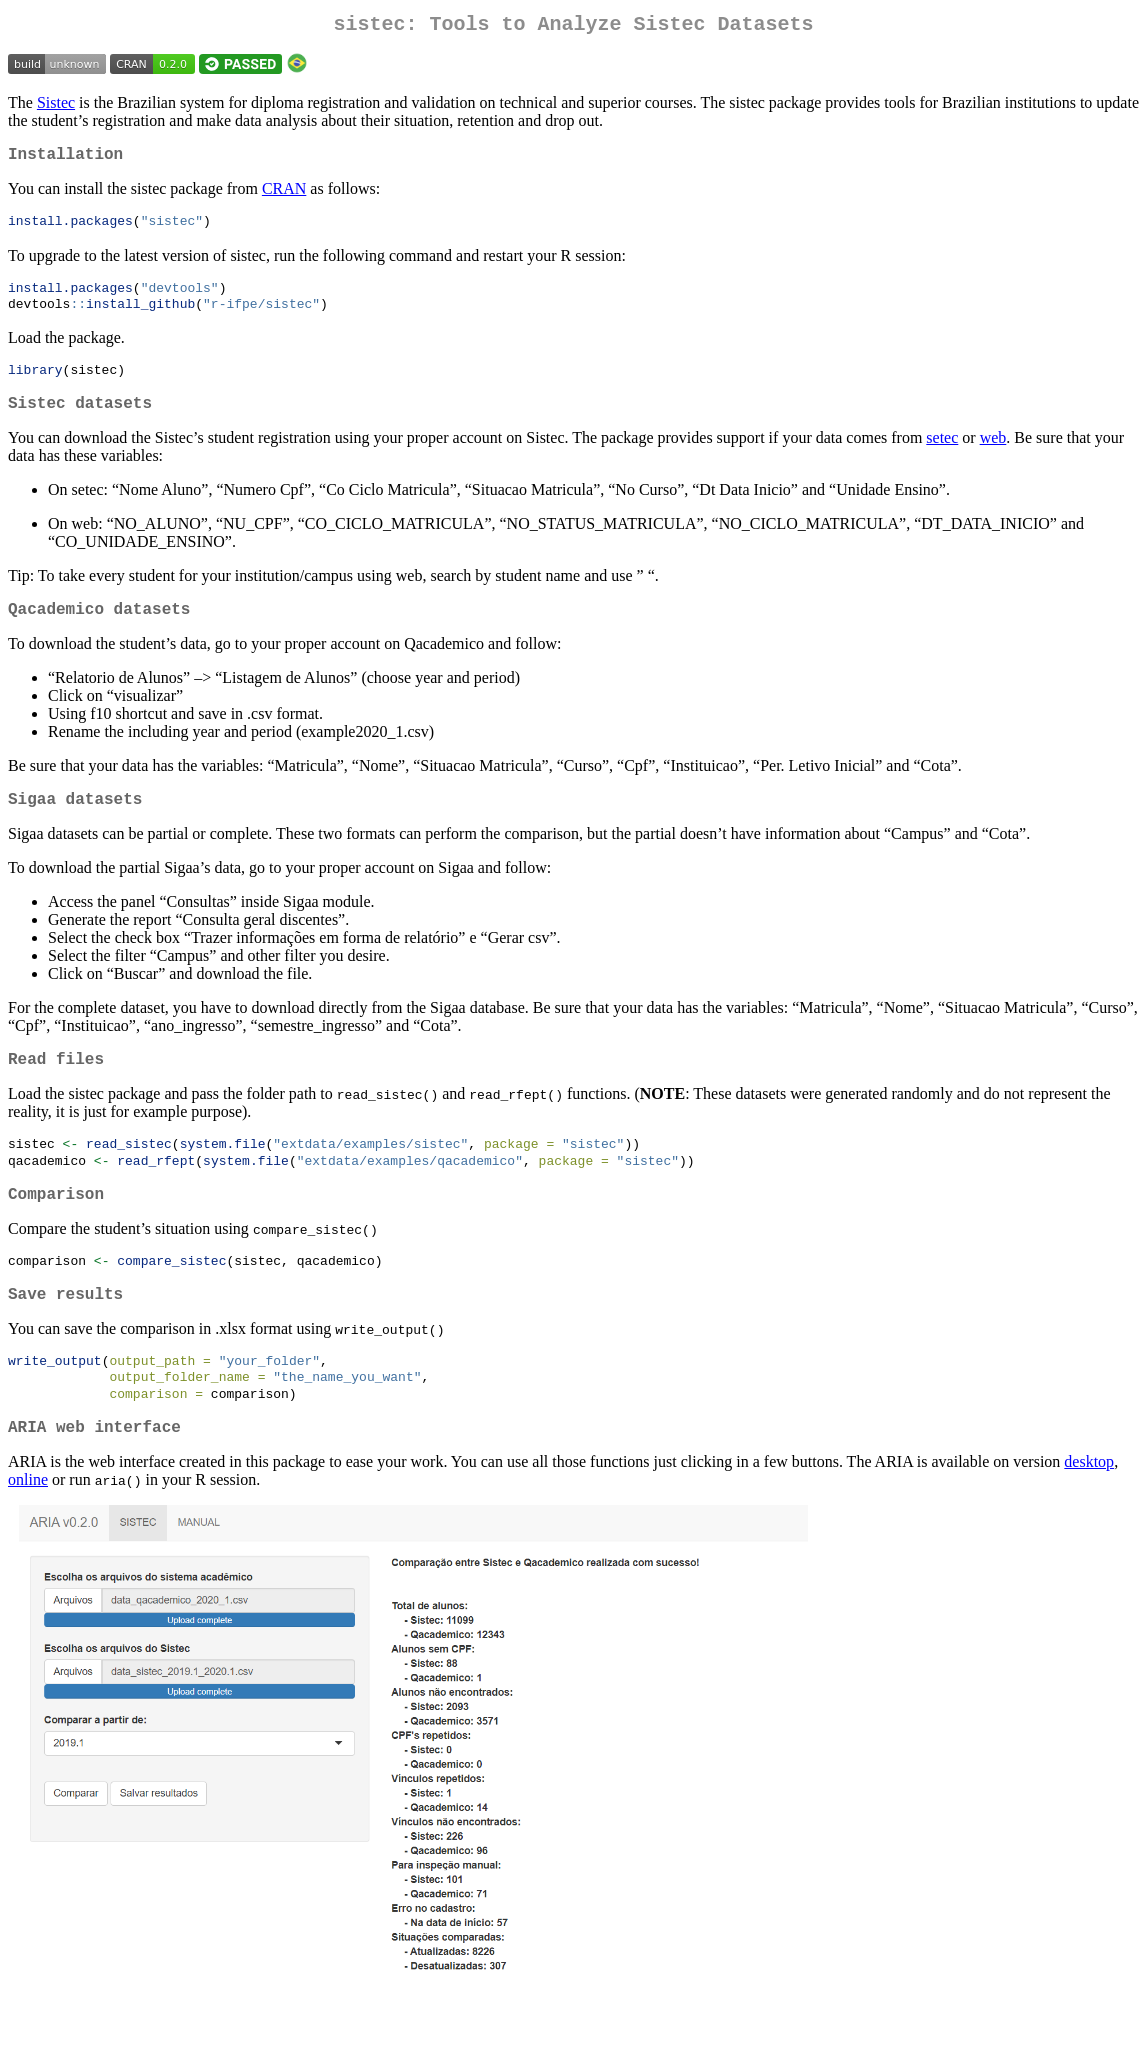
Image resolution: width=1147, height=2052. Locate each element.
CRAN (284, 196)
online (28, 1532)
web (993, 456)
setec (942, 456)
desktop (1089, 1514)
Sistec (56, 106)
